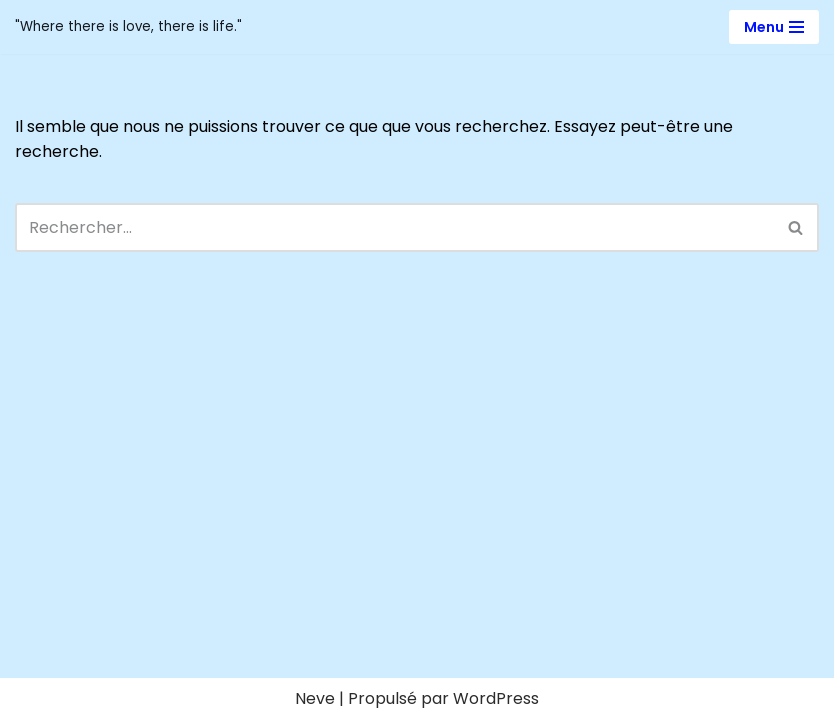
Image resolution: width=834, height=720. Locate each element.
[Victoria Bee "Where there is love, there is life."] (128, 27)
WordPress (496, 698)
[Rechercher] (394, 227)
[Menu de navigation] (774, 27)
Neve (315, 698)
